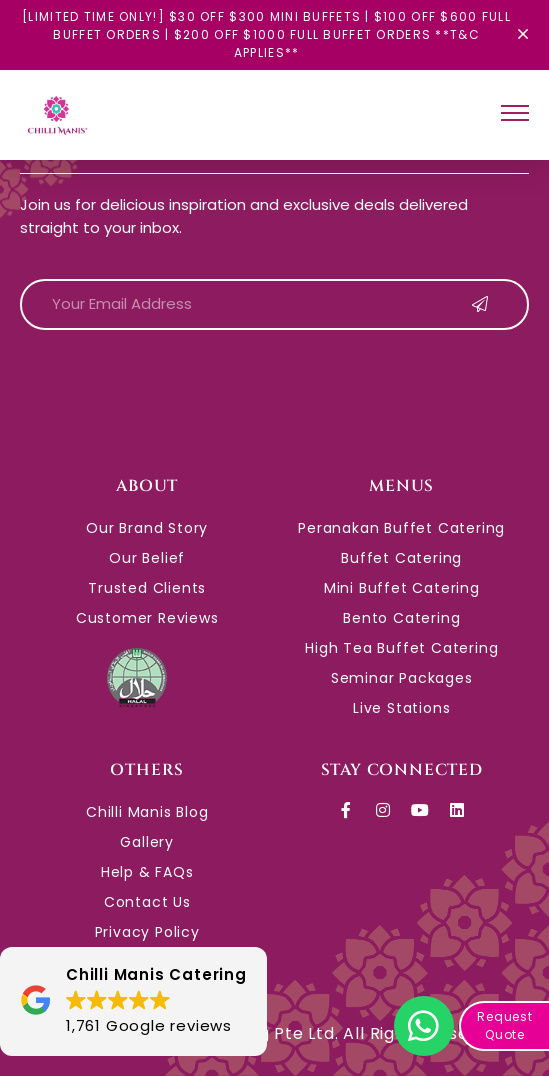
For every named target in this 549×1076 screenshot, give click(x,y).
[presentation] (172, 385)
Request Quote (505, 1025)
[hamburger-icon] (515, 115)
